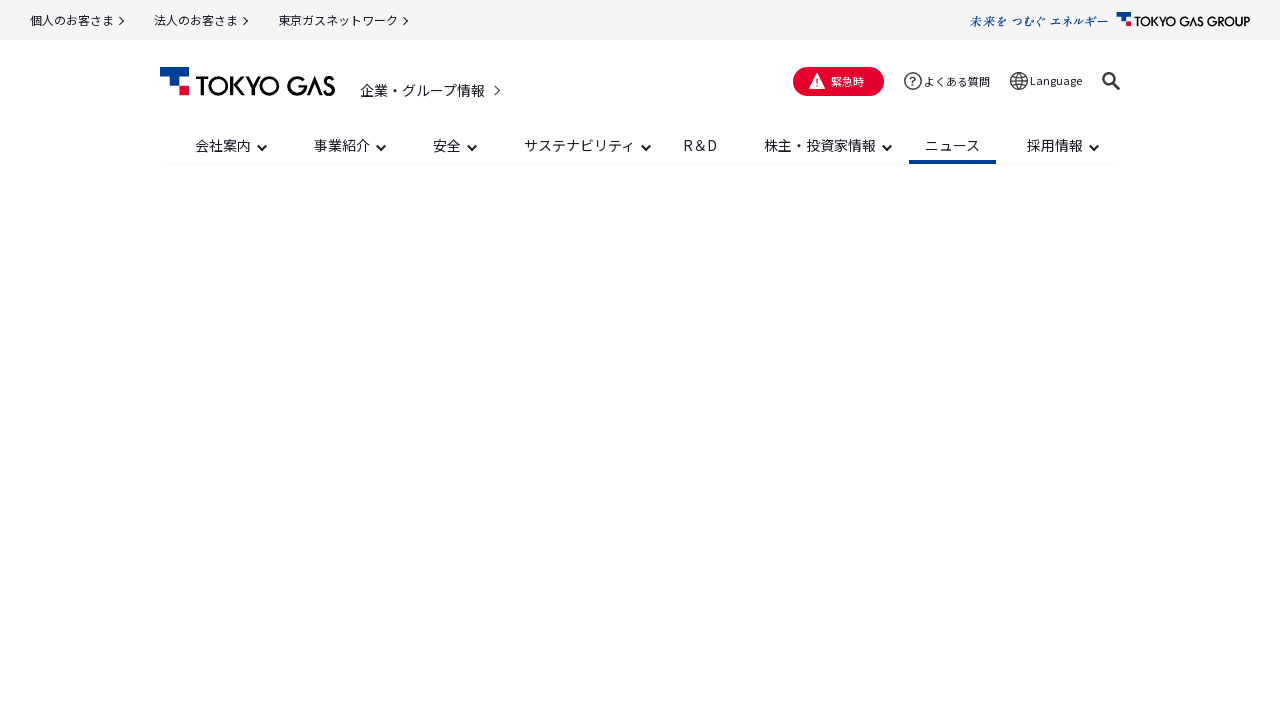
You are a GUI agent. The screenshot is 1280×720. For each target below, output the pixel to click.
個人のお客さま (72, 19)
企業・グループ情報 (422, 90)
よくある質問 (957, 81)
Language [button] (1056, 80)
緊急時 (847, 81)
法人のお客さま (196, 19)
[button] (1111, 81)
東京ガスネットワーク (338, 19)
